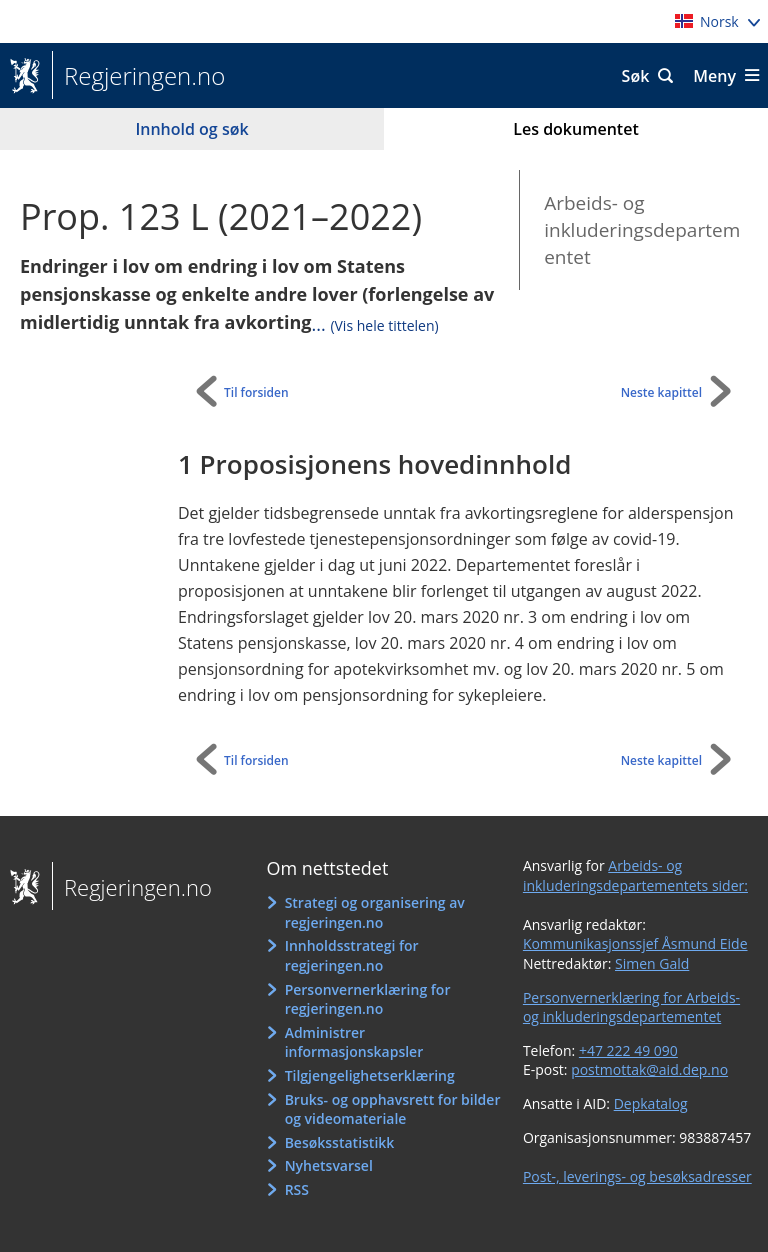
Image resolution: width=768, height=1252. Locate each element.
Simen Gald (652, 963)
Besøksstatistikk (340, 1142)
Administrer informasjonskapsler (354, 1042)
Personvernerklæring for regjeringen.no (368, 999)
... (375, 324)
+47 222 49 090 (628, 1050)
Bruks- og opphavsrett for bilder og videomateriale (393, 1109)
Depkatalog (651, 1103)
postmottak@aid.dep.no (649, 1069)
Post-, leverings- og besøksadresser (637, 1176)
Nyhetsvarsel (329, 1165)
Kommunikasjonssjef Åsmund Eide (635, 943)
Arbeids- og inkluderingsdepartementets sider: (635, 875)
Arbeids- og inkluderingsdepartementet (642, 229)
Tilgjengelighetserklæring (370, 1075)
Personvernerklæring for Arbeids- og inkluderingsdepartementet (631, 1007)
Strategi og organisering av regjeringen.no (375, 912)
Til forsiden (256, 392)
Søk (636, 76)
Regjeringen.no (138, 76)
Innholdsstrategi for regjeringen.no (352, 955)
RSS (297, 1189)
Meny (714, 76)
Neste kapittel (661, 392)
